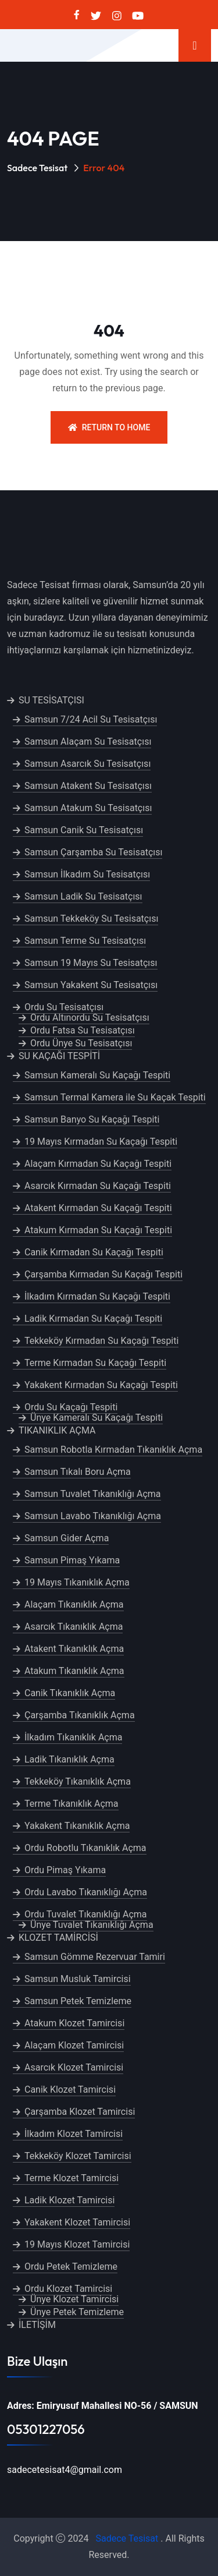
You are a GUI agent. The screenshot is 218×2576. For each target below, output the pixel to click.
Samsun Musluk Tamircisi (77, 1978)
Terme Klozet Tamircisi (71, 2178)
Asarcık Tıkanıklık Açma (73, 1626)
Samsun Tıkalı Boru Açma (77, 1471)
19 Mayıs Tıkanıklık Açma (77, 1582)
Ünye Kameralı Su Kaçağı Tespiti (96, 1417)
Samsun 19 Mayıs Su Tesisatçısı (91, 962)
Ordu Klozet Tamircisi (68, 2288)
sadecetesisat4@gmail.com (64, 2469)
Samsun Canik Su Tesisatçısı (83, 830)
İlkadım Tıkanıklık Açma (73, 1737)
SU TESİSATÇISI (51, 700)
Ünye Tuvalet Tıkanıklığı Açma (91, 1924)
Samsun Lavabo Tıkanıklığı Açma (92, 1515)
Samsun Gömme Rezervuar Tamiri (94, 1956)
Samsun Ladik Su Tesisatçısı (83, 896)
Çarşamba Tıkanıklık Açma (79, 1715)
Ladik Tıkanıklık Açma (69, 1759)
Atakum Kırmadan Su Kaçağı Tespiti (98, 1230)
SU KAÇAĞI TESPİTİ (59, 1055)
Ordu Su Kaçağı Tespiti (70, 1407)
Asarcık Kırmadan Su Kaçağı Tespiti (97, 1185)
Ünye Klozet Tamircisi (74, 2299)
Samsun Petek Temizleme (77, 2001)
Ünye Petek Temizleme (77, 2311)
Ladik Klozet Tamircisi (69, 2200)
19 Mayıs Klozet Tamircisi (77, 2244)
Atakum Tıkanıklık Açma (74, 1670)
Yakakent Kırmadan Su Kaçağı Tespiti (101, 1384)
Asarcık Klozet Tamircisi (73, 2067)
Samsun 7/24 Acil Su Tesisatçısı (90, 719)
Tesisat (143, 2538)
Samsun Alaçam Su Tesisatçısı (87, 741)
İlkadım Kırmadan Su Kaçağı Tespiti (97, 1296)
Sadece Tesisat (37, 168)
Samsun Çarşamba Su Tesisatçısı (93, 852)
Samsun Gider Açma (66, 1538)
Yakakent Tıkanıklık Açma (77, 1825)
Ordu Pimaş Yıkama (65, 1870)
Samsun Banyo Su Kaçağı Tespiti (91, 1119)
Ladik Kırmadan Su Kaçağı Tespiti (93, 1318)
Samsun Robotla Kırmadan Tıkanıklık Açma (113, 1449)
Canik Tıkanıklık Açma (69, 1693)
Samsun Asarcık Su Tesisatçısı (87, 763)
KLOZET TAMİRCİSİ (58, 1937)
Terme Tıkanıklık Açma (71, 1803)
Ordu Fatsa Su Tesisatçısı (82, 1030)
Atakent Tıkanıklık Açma (74, 1648)
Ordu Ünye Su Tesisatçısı (81, 1043)
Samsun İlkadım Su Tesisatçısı (87, 874)
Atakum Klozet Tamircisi (74, 2023)
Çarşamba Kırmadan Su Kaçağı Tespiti (103, 1274)
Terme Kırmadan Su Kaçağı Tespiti (95, 1362)
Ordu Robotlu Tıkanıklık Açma (85, 1847)
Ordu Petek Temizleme (70, 2266)
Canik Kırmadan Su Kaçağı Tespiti (93, 1252)
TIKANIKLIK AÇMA (57, 1430)
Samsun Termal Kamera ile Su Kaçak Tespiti (115, 1097)
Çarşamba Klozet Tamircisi (79, 2111)
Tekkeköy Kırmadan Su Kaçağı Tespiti (101, 1340)
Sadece (111, 2538)
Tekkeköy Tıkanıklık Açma (77, 1781)
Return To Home (109, 427)
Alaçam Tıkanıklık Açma (74, 1604)
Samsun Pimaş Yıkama (72, 1560)
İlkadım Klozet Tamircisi (73, 2133)
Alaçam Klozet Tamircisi (74, 2045)
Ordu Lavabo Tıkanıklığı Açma (85, 1892)
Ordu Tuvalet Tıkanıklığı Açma (85, 1914)
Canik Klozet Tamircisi (70, 2089)
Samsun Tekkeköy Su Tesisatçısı (91, 918)
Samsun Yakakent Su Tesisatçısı (91, 984)
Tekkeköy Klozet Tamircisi (77, 2155)
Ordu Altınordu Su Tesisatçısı (89, 1017)
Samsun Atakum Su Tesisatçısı (88, 807)
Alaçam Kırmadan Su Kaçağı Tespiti (97, 1163)
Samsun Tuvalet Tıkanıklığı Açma (92, 1493)
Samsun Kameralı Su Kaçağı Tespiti (97, 1075)
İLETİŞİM (37, 2324)
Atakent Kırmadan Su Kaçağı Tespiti (98, 1207)
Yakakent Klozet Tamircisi (77, 2222)
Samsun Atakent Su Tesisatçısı (88, 785)
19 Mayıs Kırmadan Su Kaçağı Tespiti (100, 1141)
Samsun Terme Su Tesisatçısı (85, 940)
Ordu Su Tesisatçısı (63, 1007)
